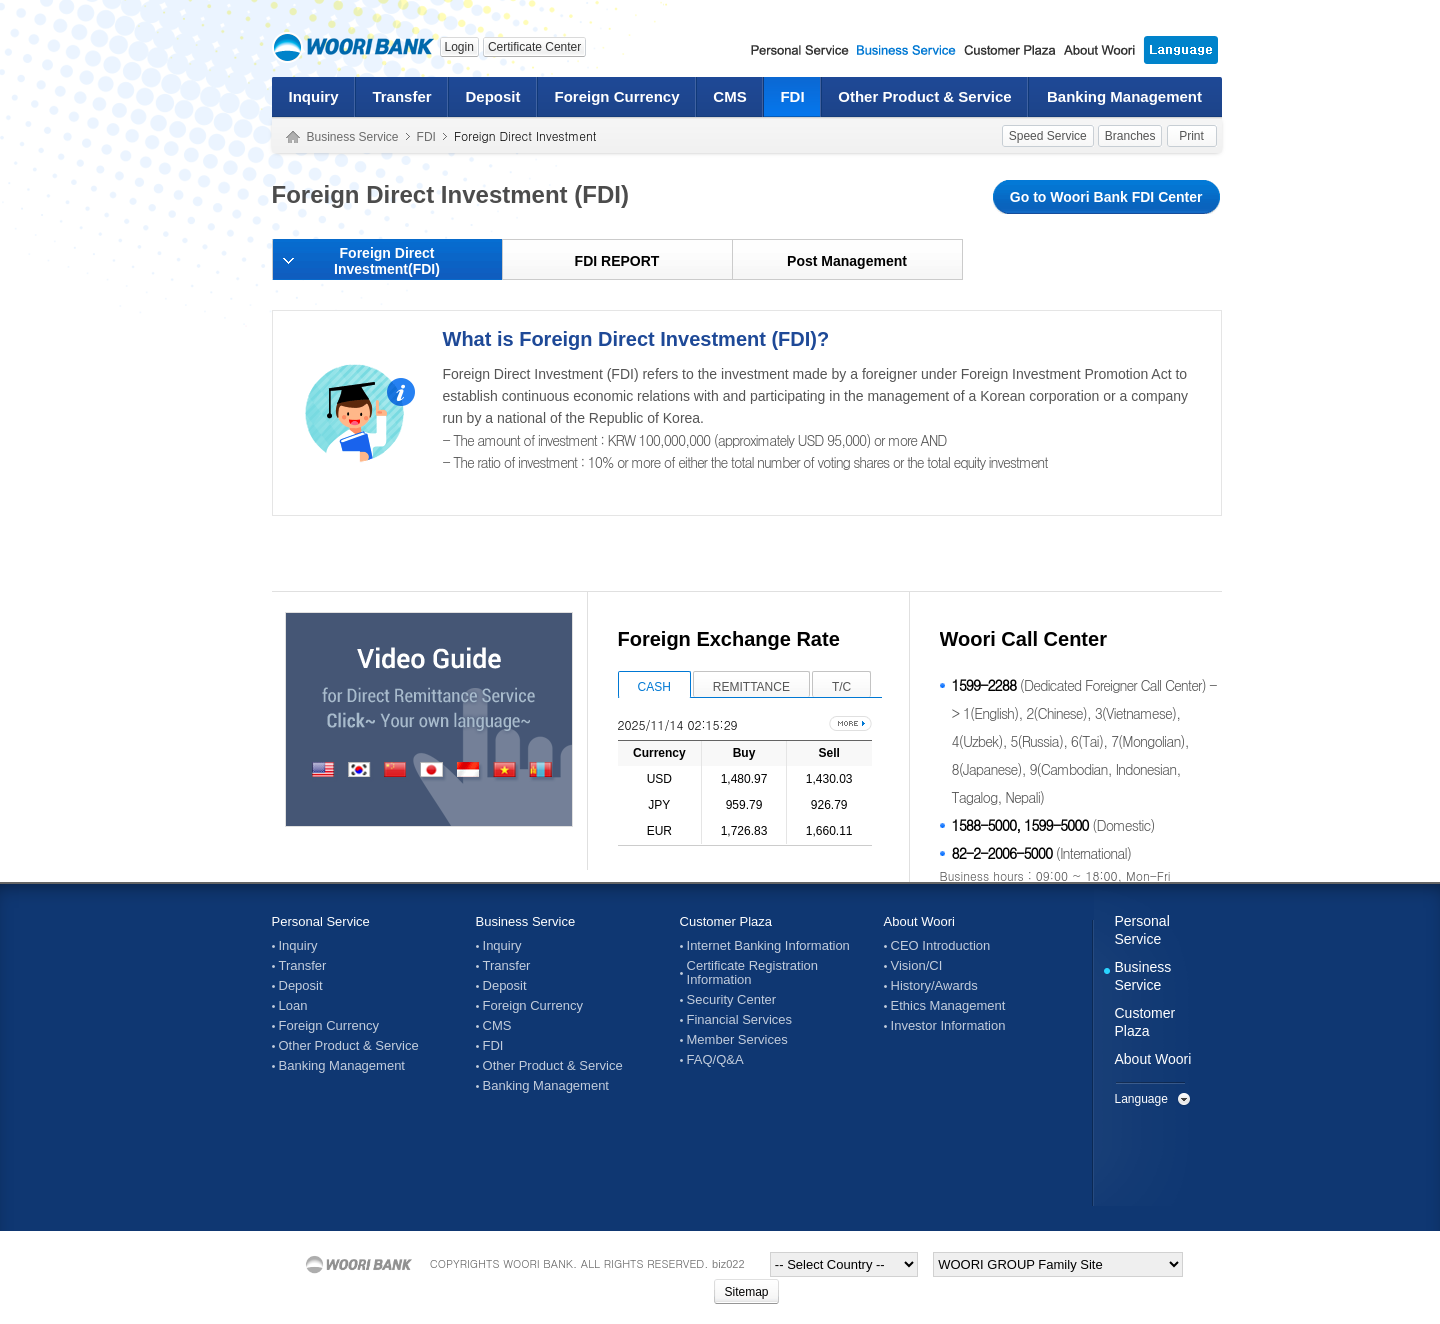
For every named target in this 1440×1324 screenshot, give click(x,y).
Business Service (353, 137)
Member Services (737, 1040)
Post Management (847, 261)
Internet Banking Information (768, 946)
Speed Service (1048, 136)
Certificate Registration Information (753, 973)
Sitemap (746, 1292)
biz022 (728, 1264)
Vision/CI (917, 966)
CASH (654, 687)
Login (459, 47)
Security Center (732, 1000)
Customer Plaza (726, 921)
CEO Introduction (941, 946)
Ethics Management (948, 1006)
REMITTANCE (751, 687)
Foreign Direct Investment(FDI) (387, 261)
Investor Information (948, 1026)
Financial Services (740, 1020)
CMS (729, 96)
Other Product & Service (924, 96)
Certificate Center (534, 47)
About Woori (919, 921)
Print (1191, 136)
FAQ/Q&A (715, 1060)
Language (1141, 1099)
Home (293, 137)
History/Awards (934, 986)
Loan (293, 1006)
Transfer (401, 96)
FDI (792, 96)
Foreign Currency (616, 96)
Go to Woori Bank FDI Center (1106, 197)
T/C (841, 687)
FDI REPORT (617, 261)
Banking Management (1124, 96)
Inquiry (313, 96)
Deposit (492, 96)
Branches (1130, 136)
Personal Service (321, 921)
